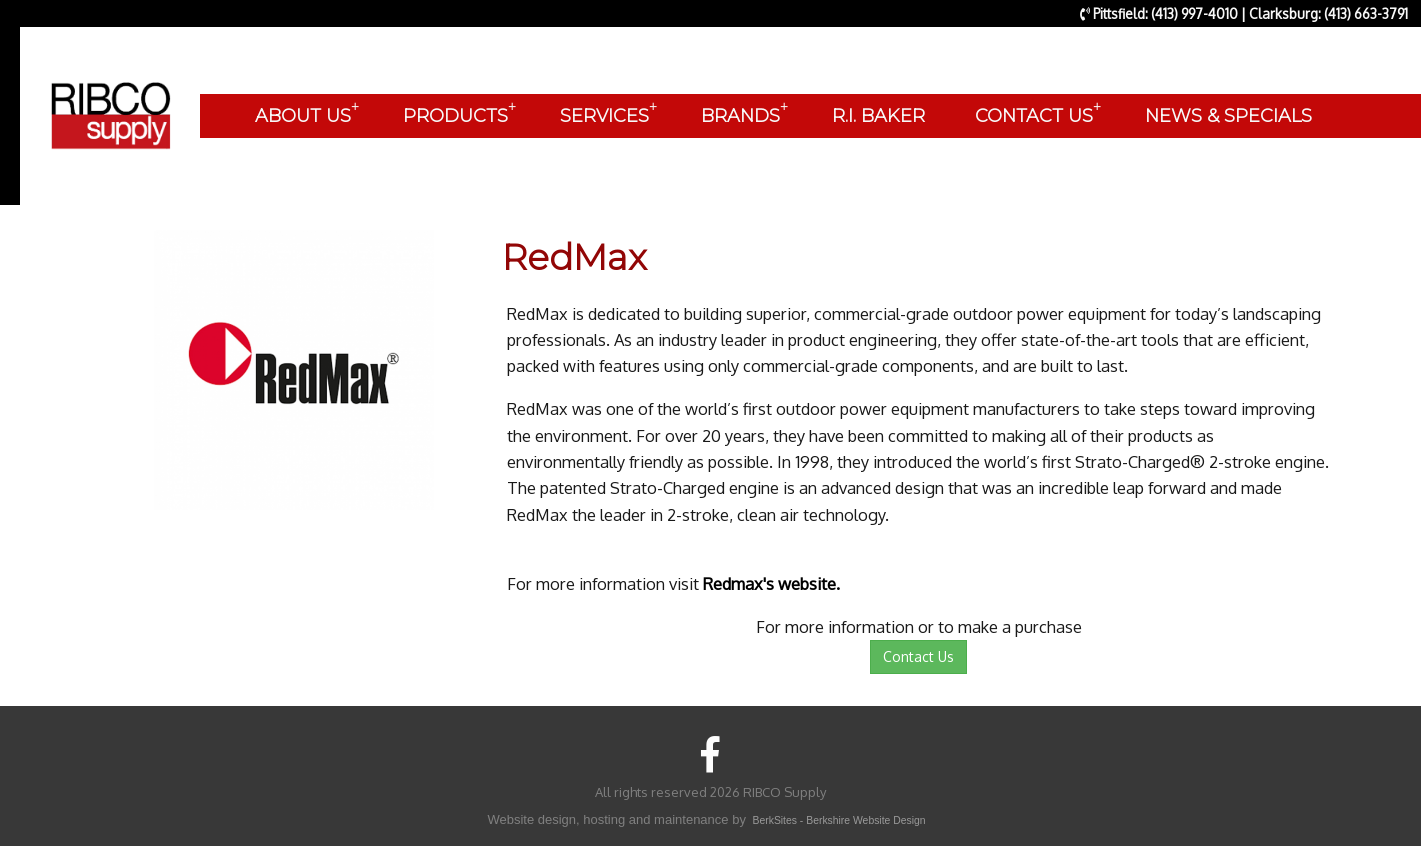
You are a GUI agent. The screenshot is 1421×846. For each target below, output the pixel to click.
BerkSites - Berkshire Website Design (839, 820)
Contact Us (918, 656)
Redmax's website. (771, 583)
